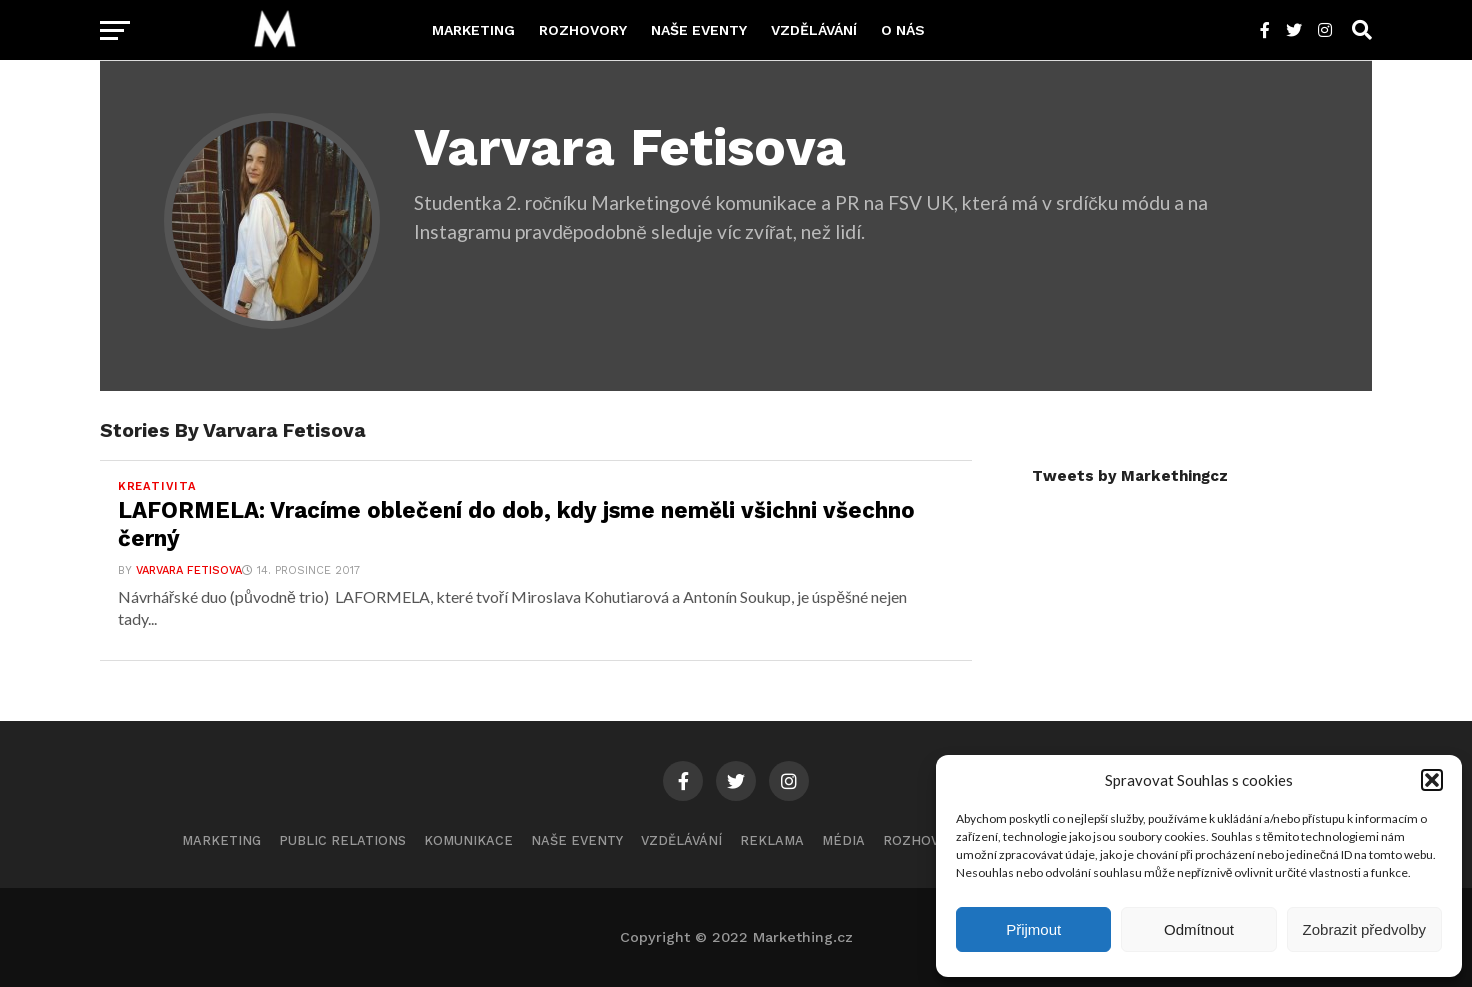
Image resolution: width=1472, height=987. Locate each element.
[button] (1432, 780)
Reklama (772, 840)
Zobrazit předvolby (1364, 929)
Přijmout (1033, 929)
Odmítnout (1199, 929)
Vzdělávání (814, 30)
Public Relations (342, 840)
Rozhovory (583, 30)
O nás (903, 30)
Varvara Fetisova (189, 570)
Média (843, 840)
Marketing (473, 30)
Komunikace (468, 840)
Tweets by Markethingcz (1130, 476)
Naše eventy (699, 30)
